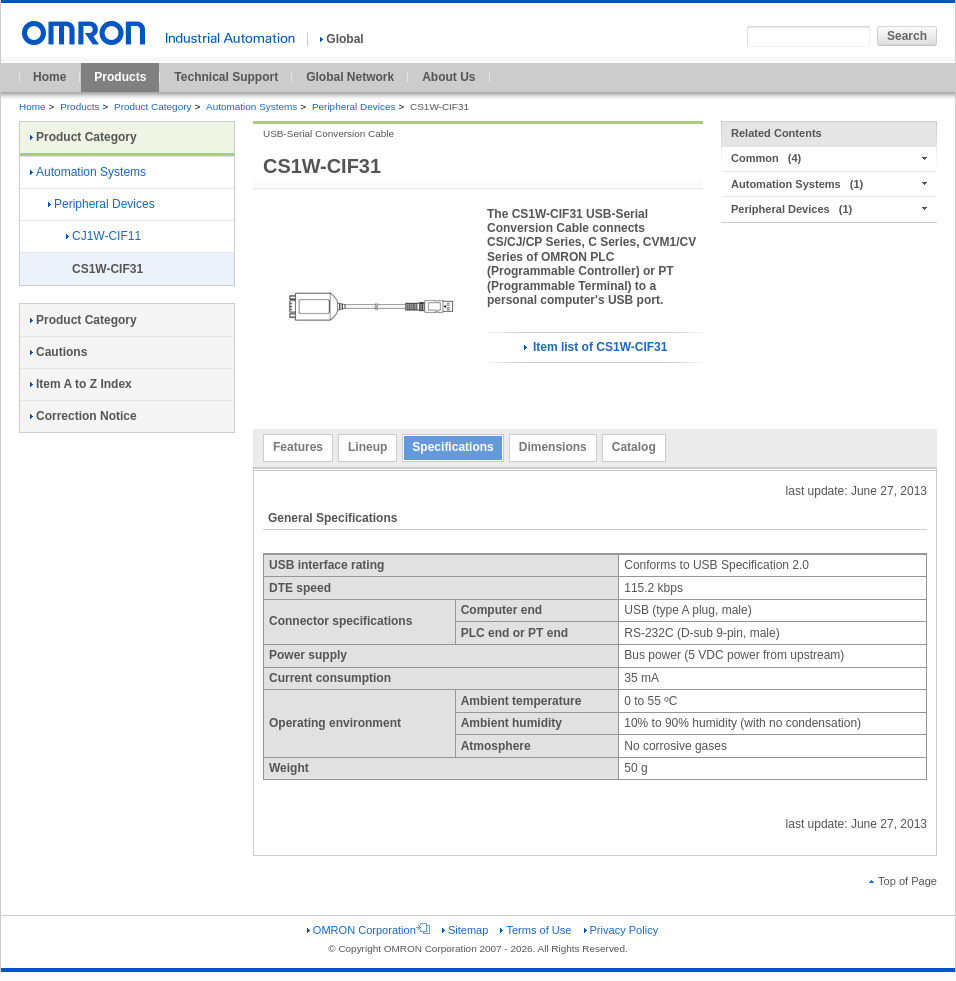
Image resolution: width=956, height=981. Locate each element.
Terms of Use (535, 930)
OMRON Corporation (368, 930)
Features (298, 447)
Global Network (350, 77)
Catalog (634, 447)
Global (341, 39)
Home (49, 77)
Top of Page (903, 881)
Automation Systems (251, 106)
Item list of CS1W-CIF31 (596, 347)
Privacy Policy (621, 930)
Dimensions (553, 447)
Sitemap (465, 930)
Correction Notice (83, 416)
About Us (448, 77)
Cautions (58, 352)
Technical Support (226, 77)
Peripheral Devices (354, 106)
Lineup (367, 447)
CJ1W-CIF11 (103, 236)
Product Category (152, 106)
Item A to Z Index (81, 384)
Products (120, 77)
